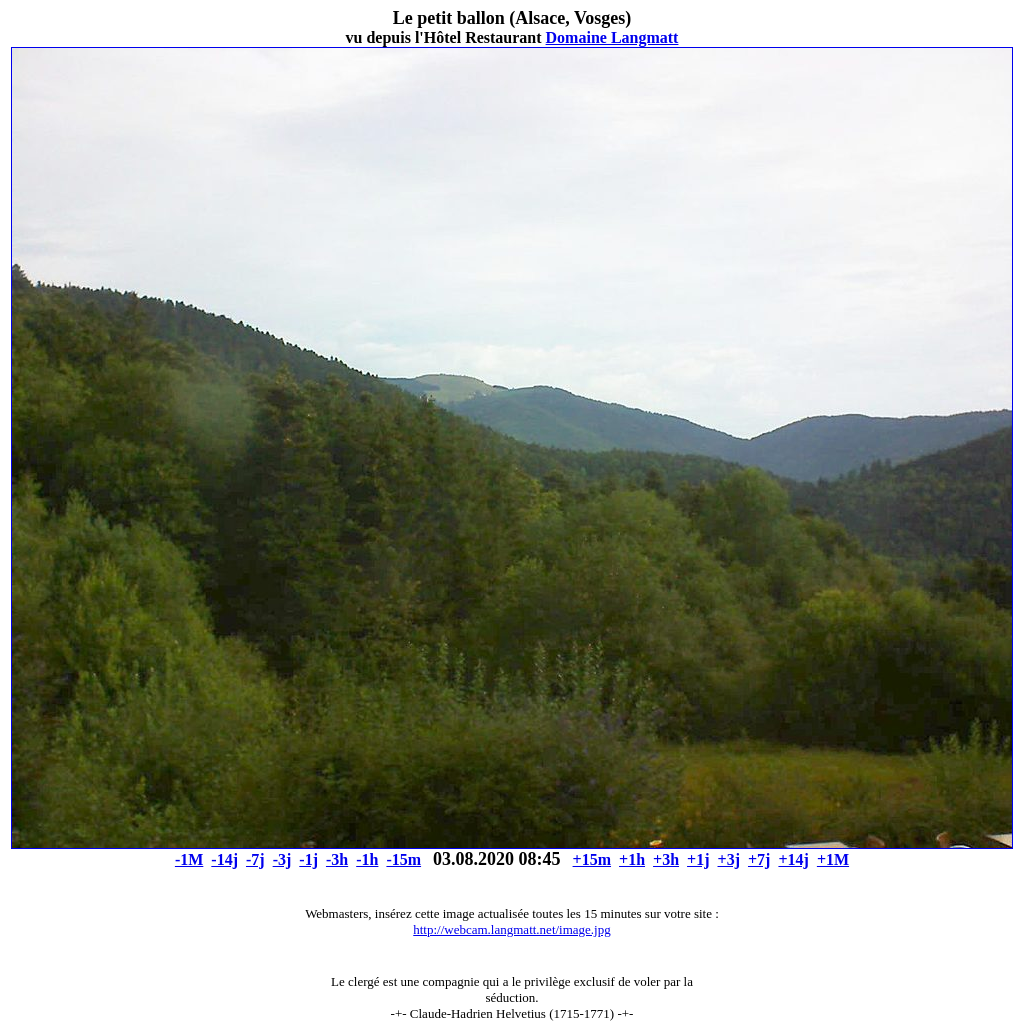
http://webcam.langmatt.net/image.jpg (511, 929)
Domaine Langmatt (612, 37)
